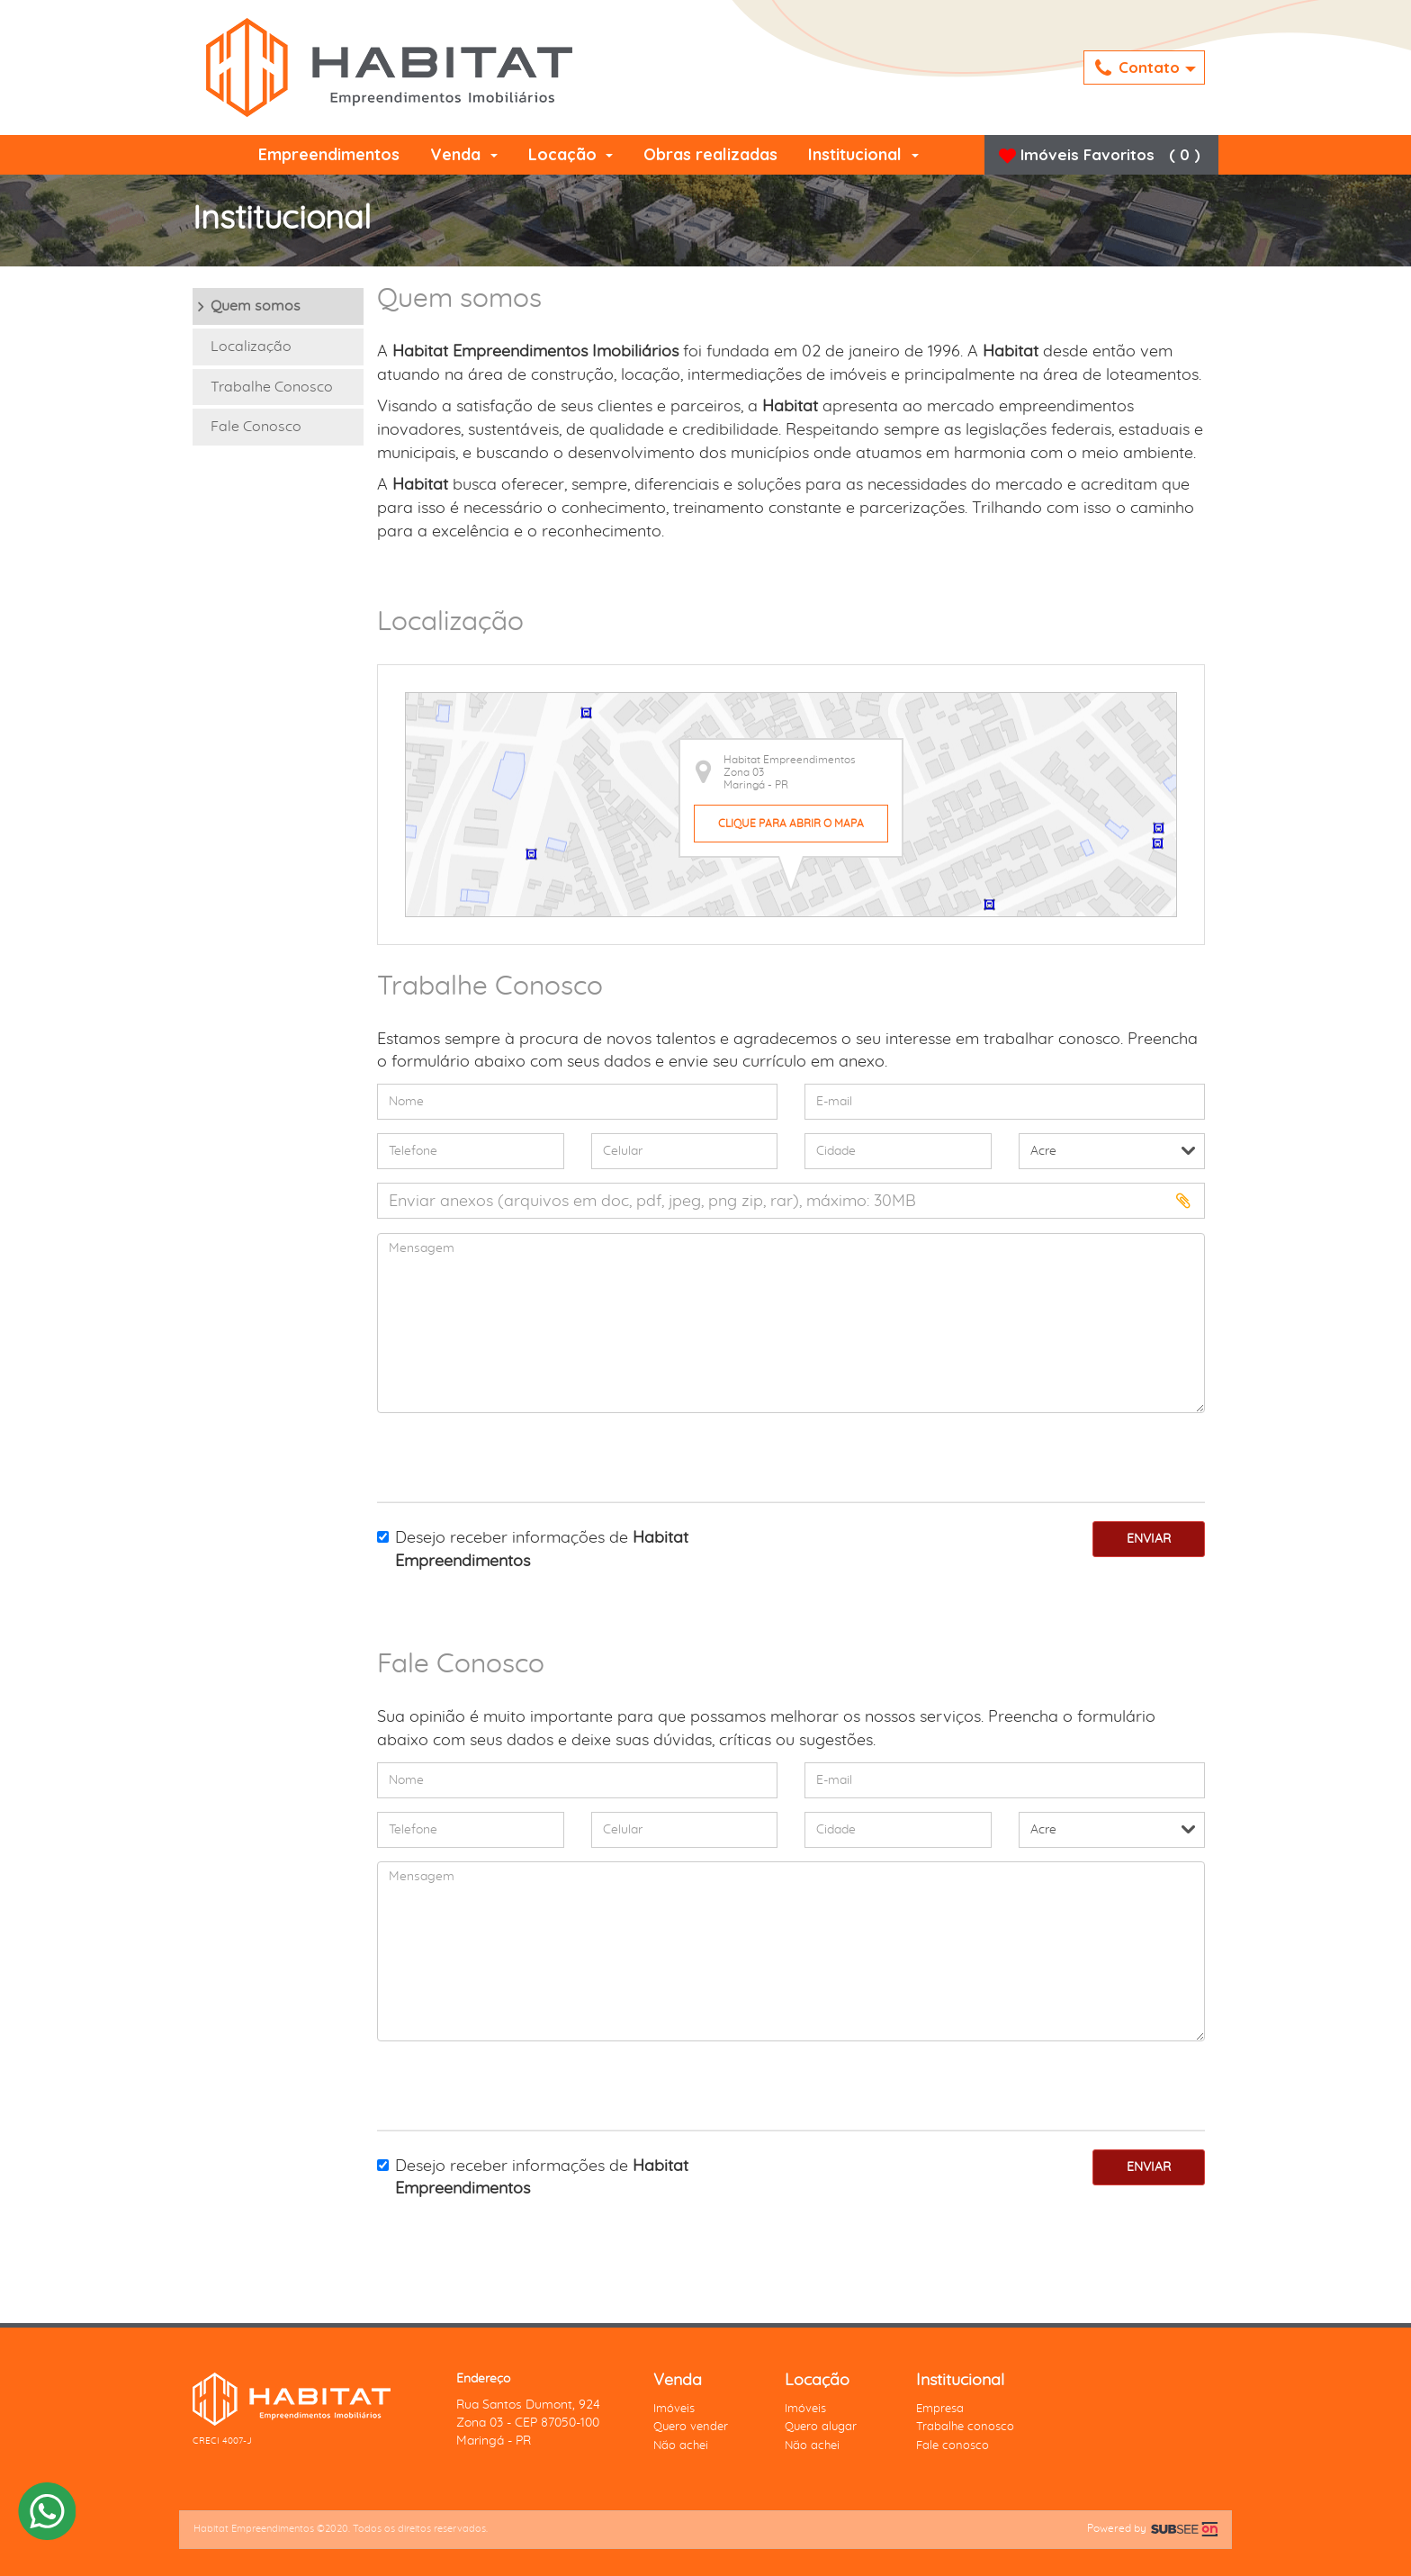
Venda (463, 154)
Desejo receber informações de (532, 1550)
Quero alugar (821, 2427)
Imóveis (674, 2409)
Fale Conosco (256, 426)
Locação (570, 154)
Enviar (1149, 1539)
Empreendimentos (329, 154)
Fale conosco (952, 2446)
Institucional (863, 154)
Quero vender (690, 2427)
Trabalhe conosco (965, 2427)
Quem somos (256, 306)
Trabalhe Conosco (272, 387)
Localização (251, 346)
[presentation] (482, 1454)
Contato (1145, 68)
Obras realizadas (710, 154)
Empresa (940, 2409)
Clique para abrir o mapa (791, 823)
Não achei (680, 2446)
